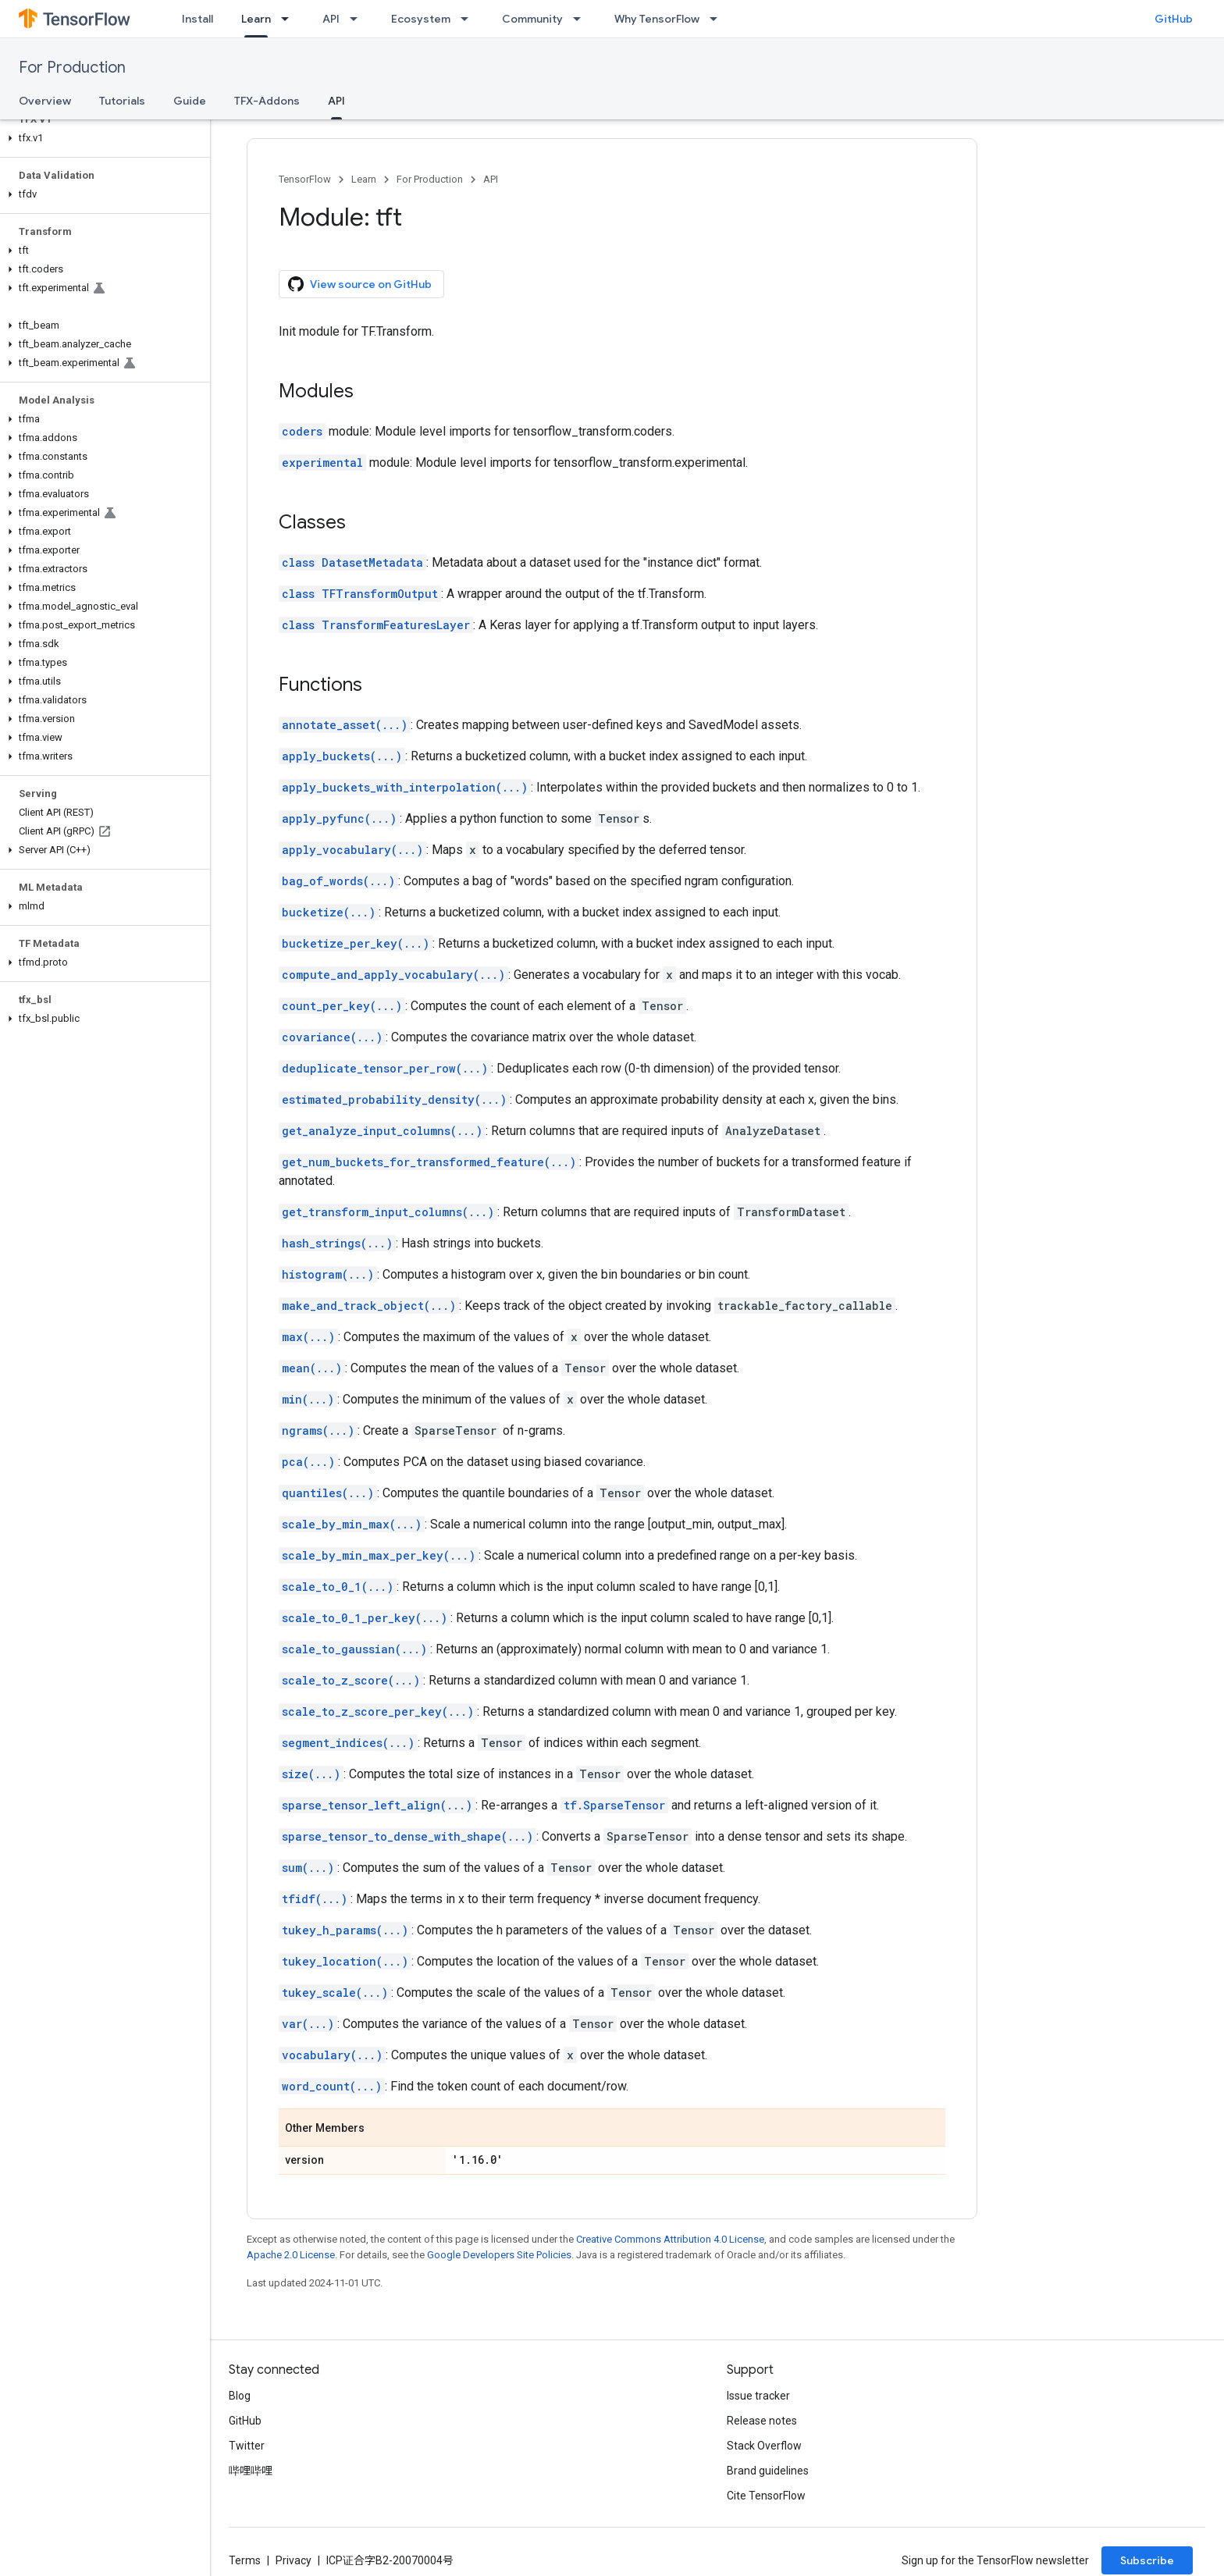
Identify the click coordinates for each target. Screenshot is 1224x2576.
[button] (102, 138)
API (331, 19)
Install (197, 19)
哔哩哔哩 (250, 2470)
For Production (72, 67)
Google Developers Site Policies (499, 2255)
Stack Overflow (764, 2445)
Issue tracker (758, 2395)
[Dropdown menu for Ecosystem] (469, 18)
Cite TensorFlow (766, 2495)
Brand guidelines (768, 2470)
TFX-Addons (267, 101)
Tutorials (122, 101)
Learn (363, 179)
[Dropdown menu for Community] (581, 18)
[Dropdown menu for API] (358, 18)
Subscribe (1147, 2560)
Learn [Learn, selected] (256, 19)
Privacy (293, 2560)
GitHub (1174, 19)
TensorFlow (305, 179)
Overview (45, 101)
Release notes (762, 2420)
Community (532, 19)
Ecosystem (420, 19)
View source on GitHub (360, 284)
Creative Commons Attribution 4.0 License (670, 2239)
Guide (189, 101)
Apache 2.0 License (291, 2255)
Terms (245, 2560)
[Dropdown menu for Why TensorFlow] (718, 18)
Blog (240, 2395)
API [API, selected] (336, 101)
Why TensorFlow (656, 19)
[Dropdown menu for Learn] (289, 18)
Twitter (247, 2445)
